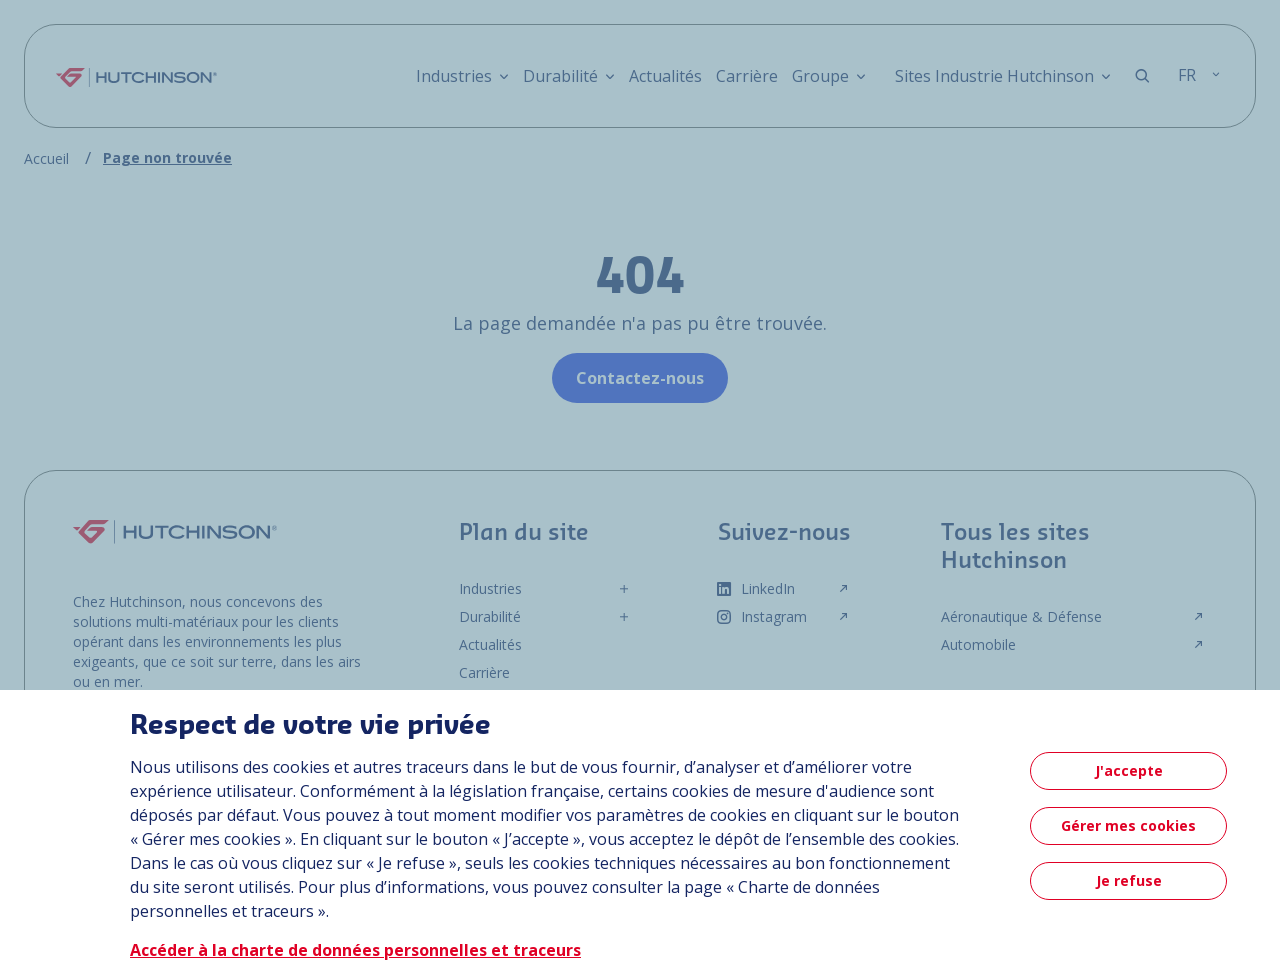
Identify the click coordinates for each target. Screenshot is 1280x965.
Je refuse (1129, 880)
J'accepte (1129, 770)
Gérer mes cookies (1128, 825)
